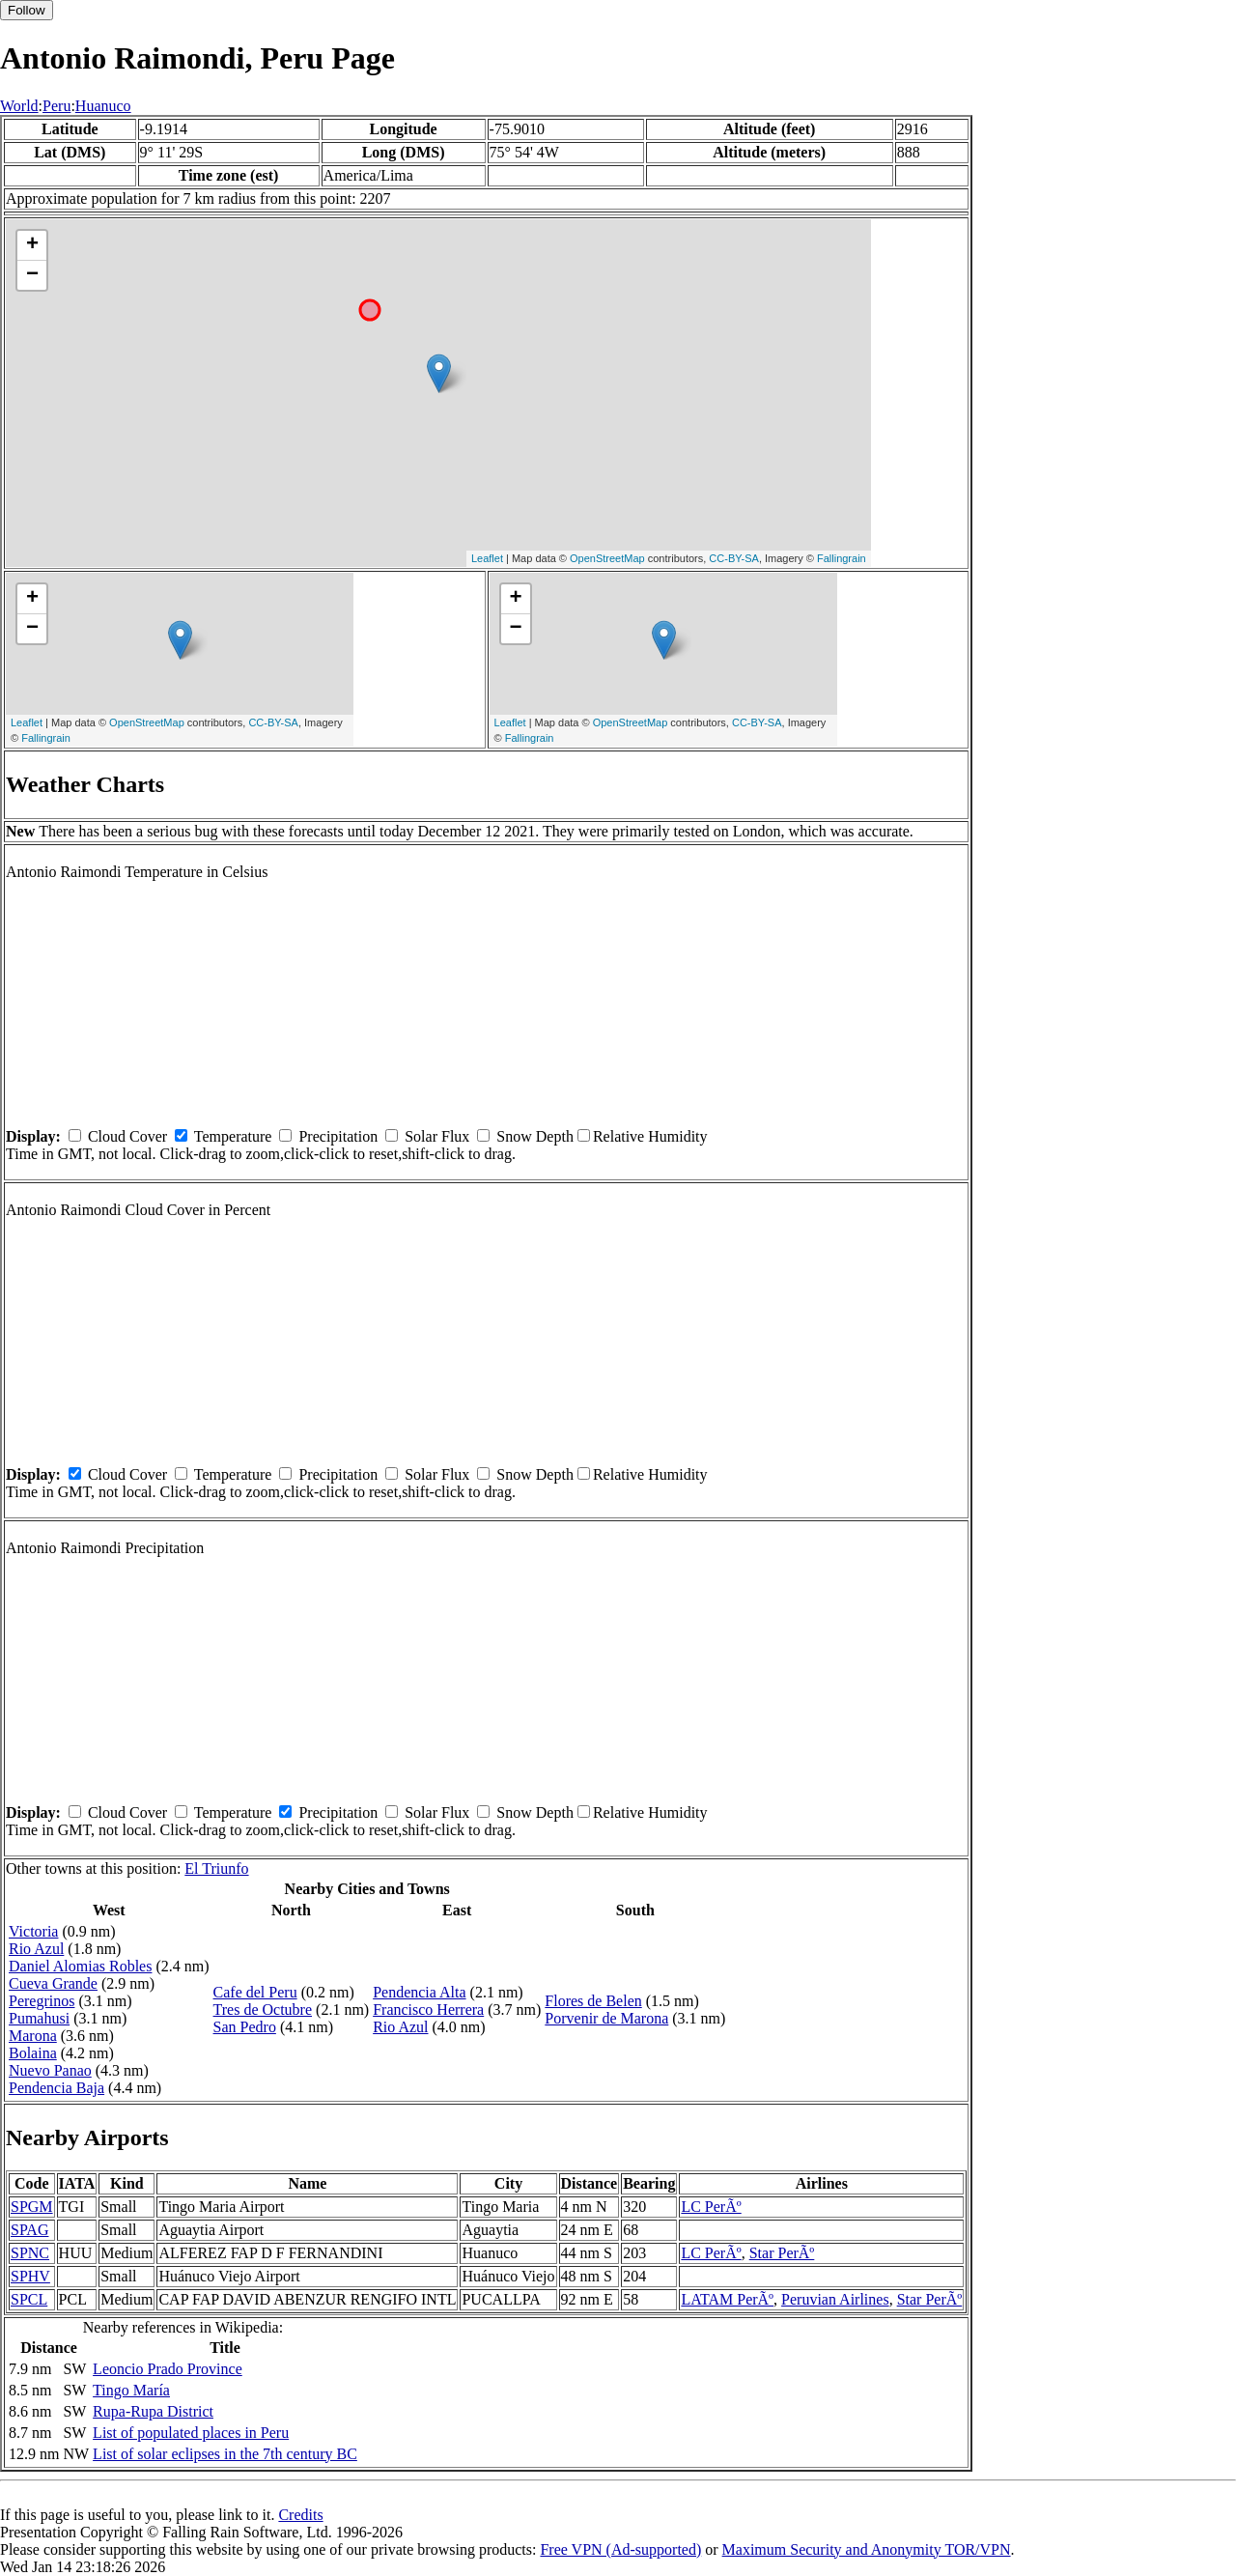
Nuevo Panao (50, 2070)
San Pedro (244, 2027)
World (19, 106)
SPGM (32, 2206)
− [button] (32, 275)
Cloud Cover (127, 1136)
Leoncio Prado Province (167, 2369)
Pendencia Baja (56, 2088)
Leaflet (487, 558)
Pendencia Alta (419, 1992)
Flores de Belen (593, 2001)
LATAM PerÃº (727, 2299)
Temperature (233, 1136)
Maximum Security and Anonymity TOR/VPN (866, 2549)
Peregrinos (41, 2001)
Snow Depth (535, 1136)
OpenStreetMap (607, 558)
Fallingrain (841, 558)
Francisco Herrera (428, 2009)
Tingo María (131, 2390)
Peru (56, 106)
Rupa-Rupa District (153, 2411)
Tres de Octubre (263, 2009)
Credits (300, 2514)
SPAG (29, 2230)
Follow (26, 10)
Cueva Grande (53, 1983)
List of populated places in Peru (191, 2432)
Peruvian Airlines (835, 2299)
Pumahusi (39, 2018)
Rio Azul (36, 1948)
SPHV (30, 2276)
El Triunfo (216, 1868)
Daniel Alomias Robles (80, 1966)
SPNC (30, 2253)
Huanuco (103, 106)
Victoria (33, 1931)
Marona (33, 2035)
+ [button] (32, 245)
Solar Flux (437, 1136)
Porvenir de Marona (606, 2018)
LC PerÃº (711, 2206)
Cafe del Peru (255, 1992)
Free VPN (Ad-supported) (620, 2549)
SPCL (29, 2299)
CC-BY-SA (734, 558)
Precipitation (338, 1136)
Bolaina (33, 2053)
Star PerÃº (782, 2253)
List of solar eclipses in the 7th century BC (225, 2454)
